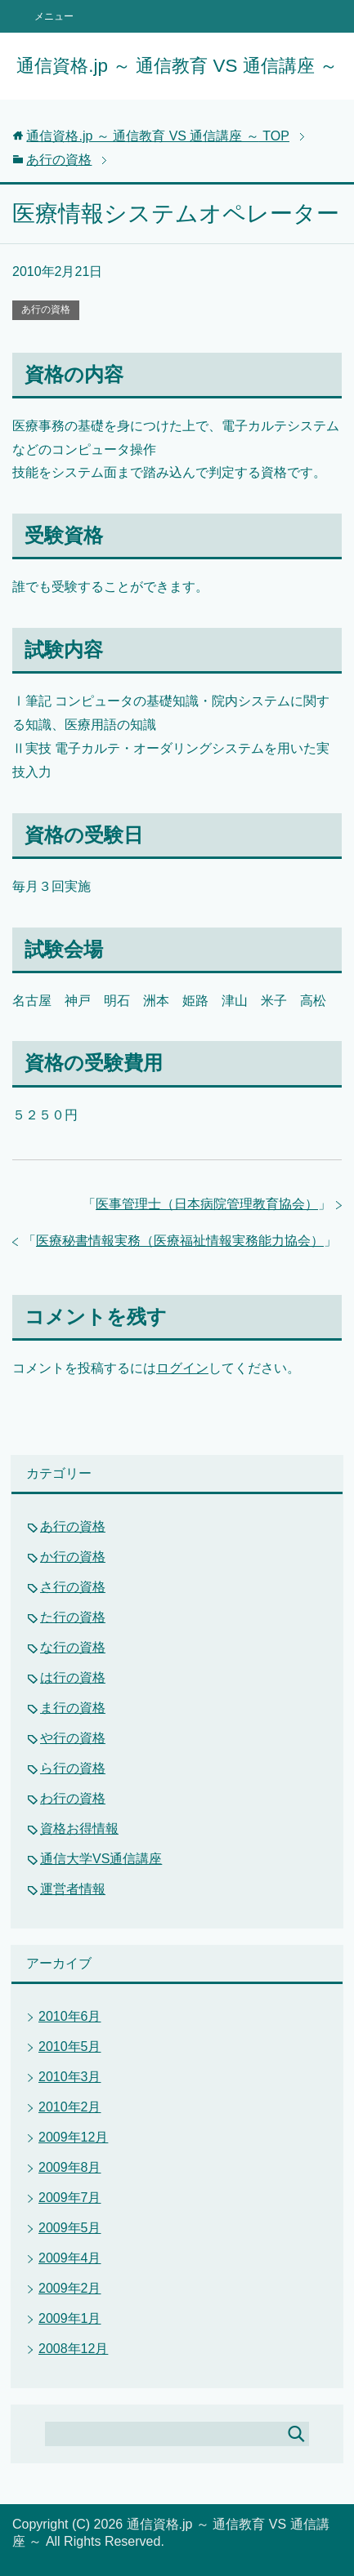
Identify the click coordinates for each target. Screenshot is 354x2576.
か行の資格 (72, 1557)
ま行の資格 (72, 1708)
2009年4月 (69, 2258)
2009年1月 (69, 2318)
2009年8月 (69, 2167)
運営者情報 (72, 1889)
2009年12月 (73, 2137)
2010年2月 (69, 2107)
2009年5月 (69, 2228)
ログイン (182, 1368)
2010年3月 (69, 2077)
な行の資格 (72, 1647)
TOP (157, 136)
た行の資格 (72, 1617)
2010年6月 (69, 2016)
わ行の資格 (72, 1798)
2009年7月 (69, 2198)
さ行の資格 (72, 1587)
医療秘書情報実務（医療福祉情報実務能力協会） (180, 1241)
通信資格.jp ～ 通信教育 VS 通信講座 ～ (177, 66)
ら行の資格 (72, 1768)
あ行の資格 (45, 309)
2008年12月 (73, 2349)
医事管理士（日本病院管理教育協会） (207, 1204)
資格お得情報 (79, 1828)
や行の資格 (72, 1738)
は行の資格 (72, 1677)
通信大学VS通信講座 (101, 1859)
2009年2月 (69, 2288)
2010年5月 (69, 2046)
